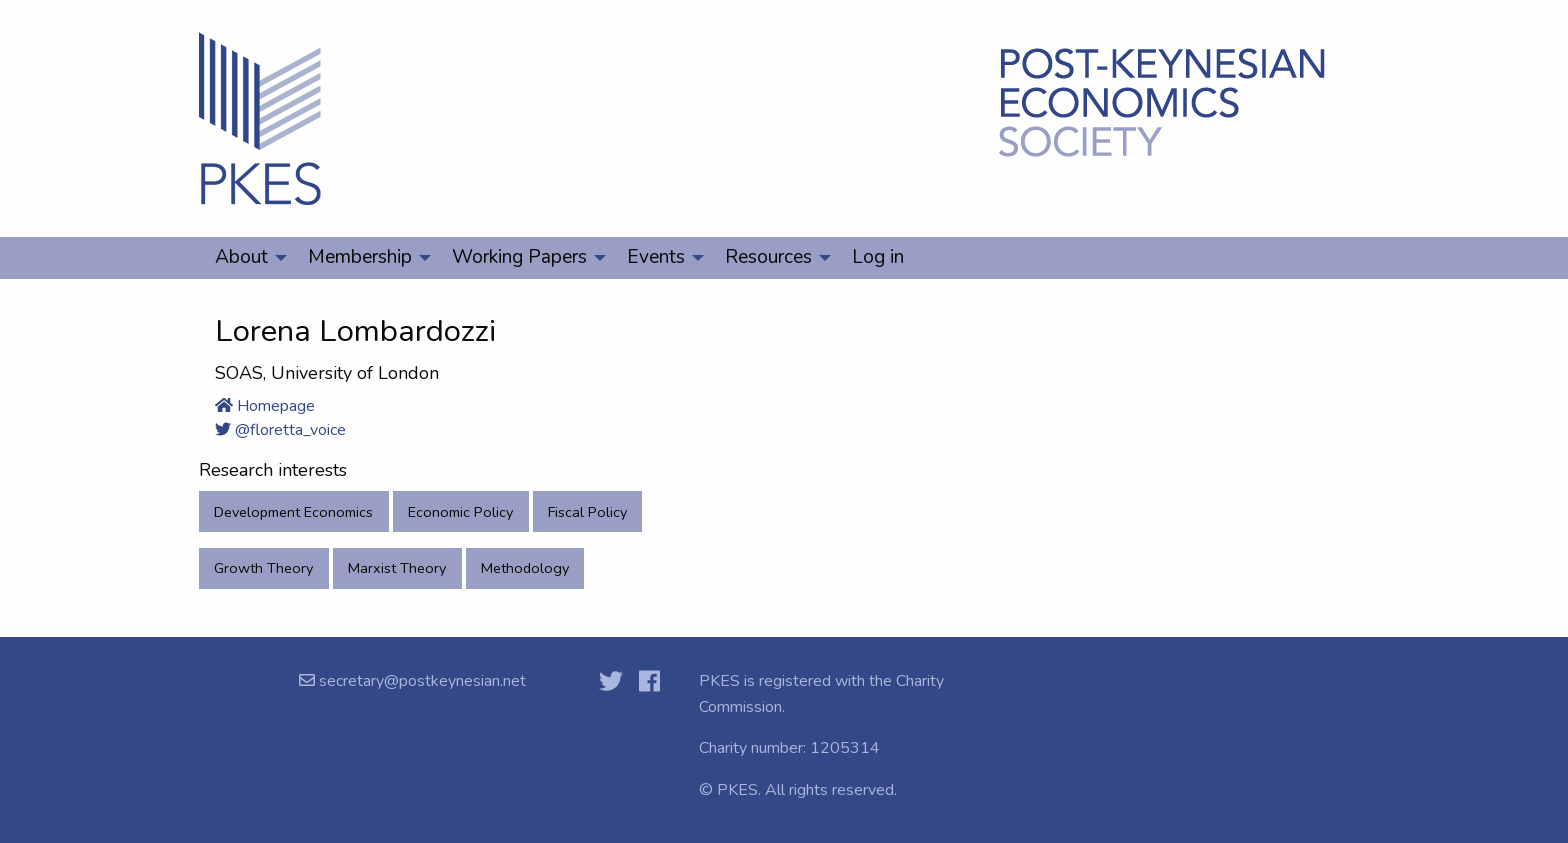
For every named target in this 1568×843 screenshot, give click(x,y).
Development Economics (293, 512)
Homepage (265, 406)
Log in (878, 257)
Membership (360, 257)
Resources (768, 257)
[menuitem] (245, 258)
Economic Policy (460, 512)
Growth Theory (263, 568)
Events (656, 257)
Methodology (525, 568)
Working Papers (519, 257)
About (241, 257)
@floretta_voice (280, 430)
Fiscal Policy (587, 512)
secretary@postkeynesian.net (420, 681)
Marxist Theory (397, 568)
